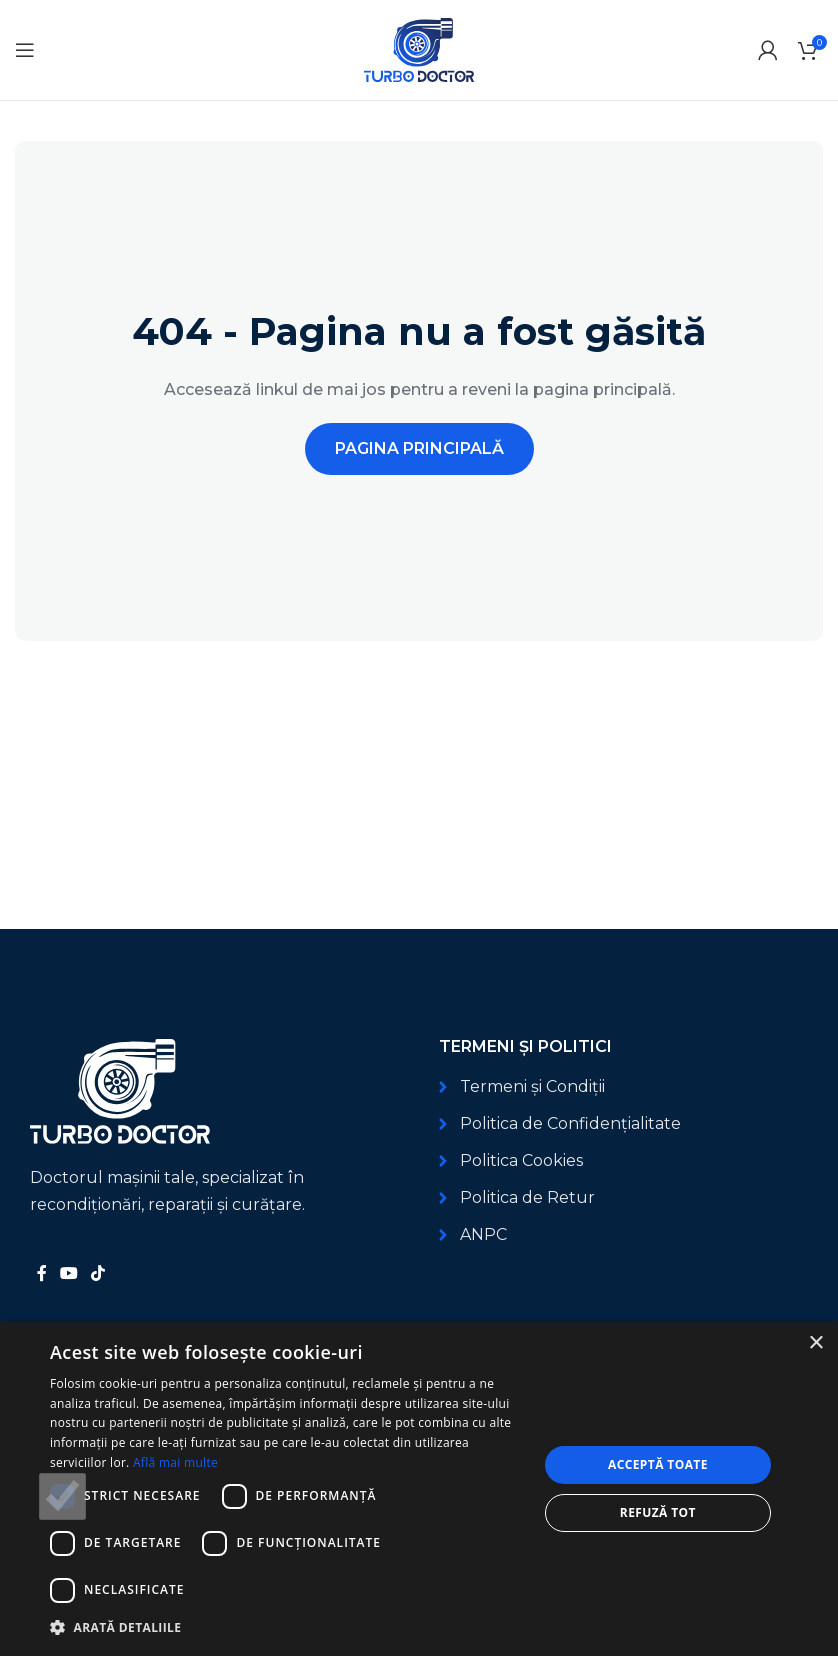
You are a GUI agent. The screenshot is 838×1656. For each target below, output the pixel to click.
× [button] (815, 1343)
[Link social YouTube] (68, 1273)
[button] (286, 1627)
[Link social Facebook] (41, 1273)
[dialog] (419, 1489)
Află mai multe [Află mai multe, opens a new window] (175, 1462)
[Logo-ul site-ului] (419, 48)
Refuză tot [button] (658, 1512)
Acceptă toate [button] (658, 1464)
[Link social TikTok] (98, 1273)
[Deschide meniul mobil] (25, 50)
